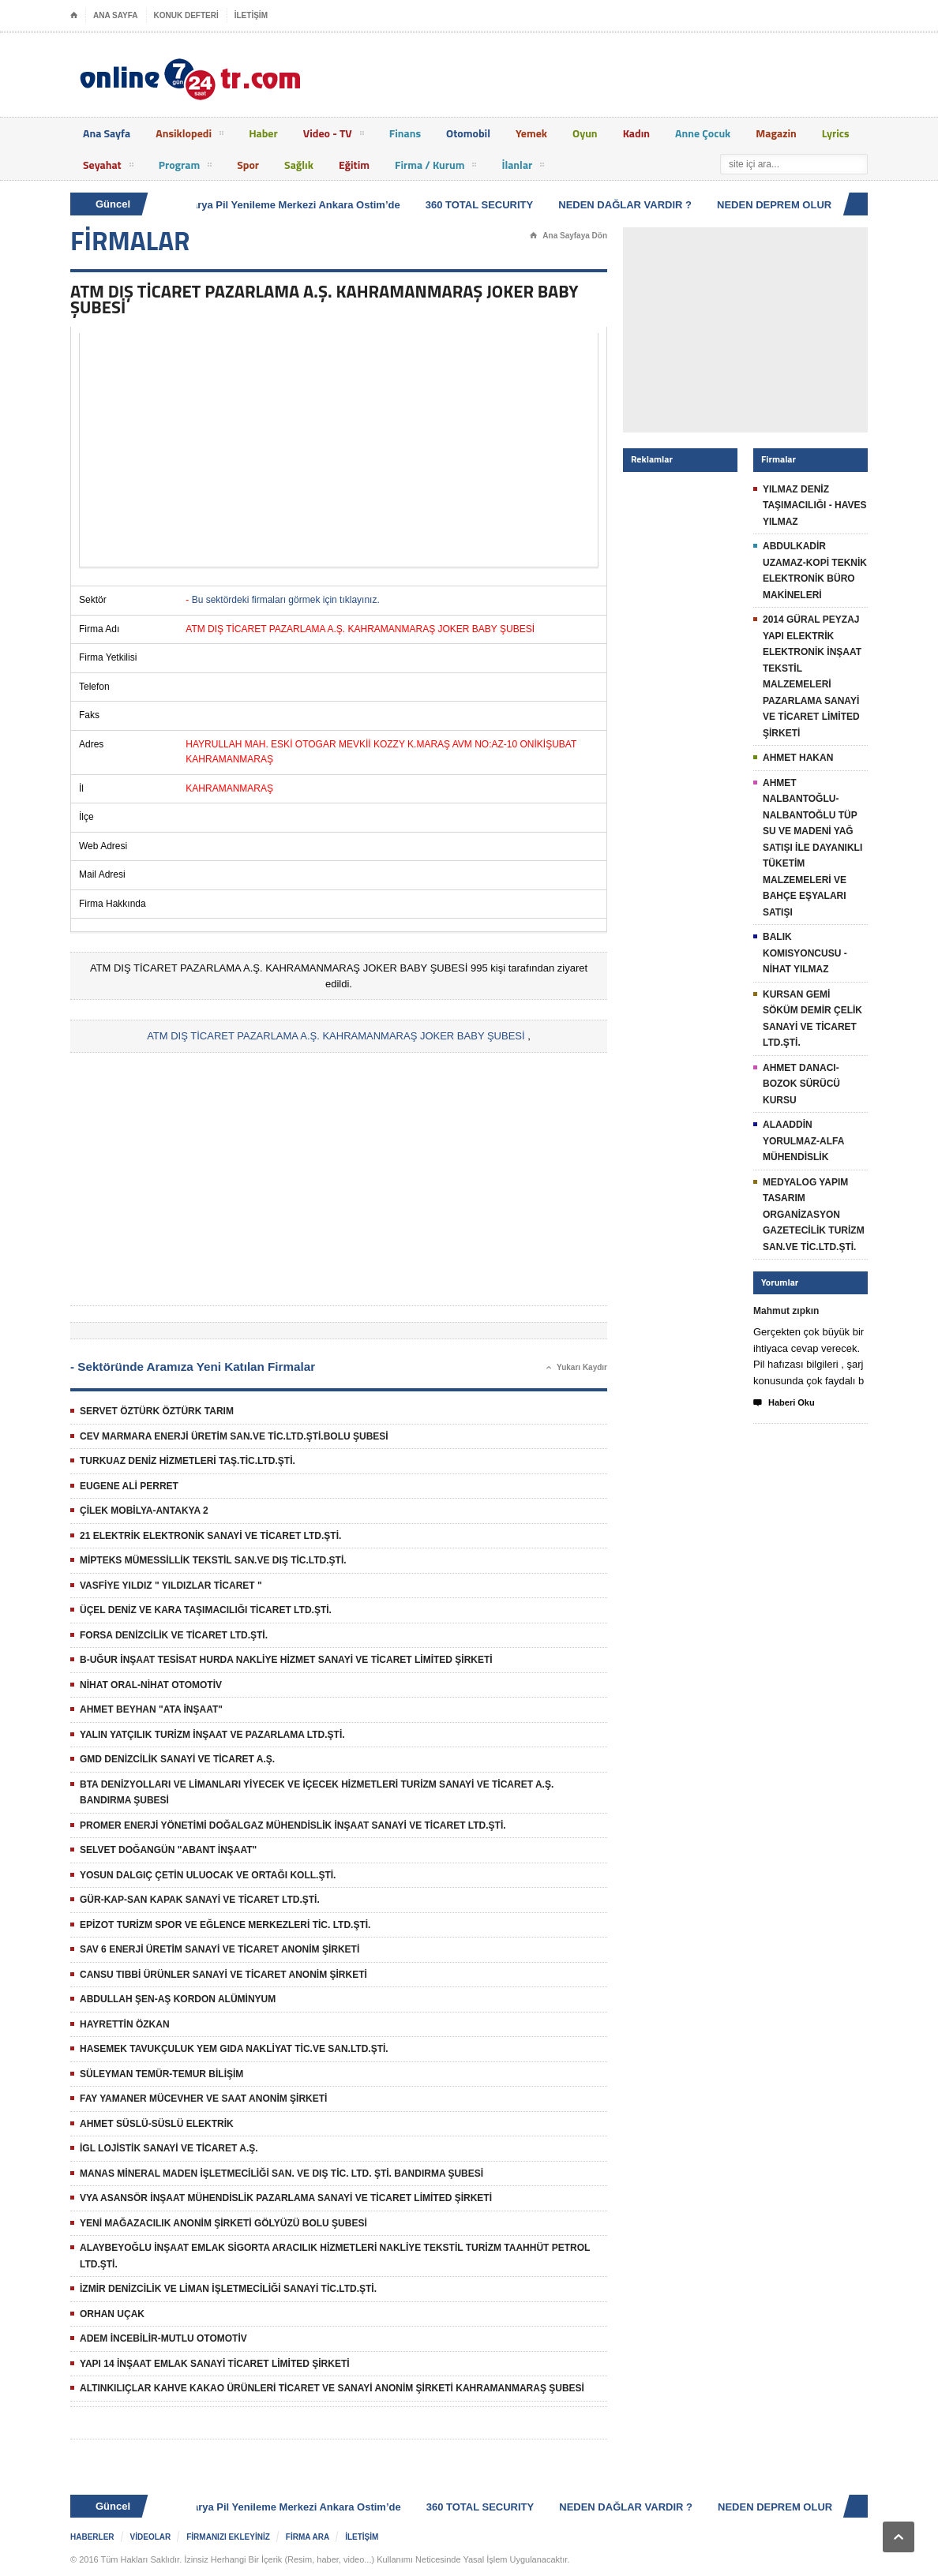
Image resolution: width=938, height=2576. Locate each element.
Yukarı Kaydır (576, 1367)
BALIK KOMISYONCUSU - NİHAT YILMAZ (805, 953)
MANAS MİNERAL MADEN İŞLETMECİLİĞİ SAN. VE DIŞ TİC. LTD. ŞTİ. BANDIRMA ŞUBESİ (281, 2173)
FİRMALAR (130, 240)
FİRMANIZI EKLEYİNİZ (228, 2537)
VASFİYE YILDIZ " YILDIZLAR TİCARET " (171, 1585)
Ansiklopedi (189, 136)
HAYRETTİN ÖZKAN (125, 2024)
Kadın (636, 133)
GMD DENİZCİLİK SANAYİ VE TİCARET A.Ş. (177, 1759)
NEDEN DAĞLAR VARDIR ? (628, 205)
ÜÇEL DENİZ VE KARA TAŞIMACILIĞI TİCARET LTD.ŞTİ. (206, 1610)
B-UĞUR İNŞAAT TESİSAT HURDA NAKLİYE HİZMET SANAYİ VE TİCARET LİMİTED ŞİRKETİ (286, 1659)
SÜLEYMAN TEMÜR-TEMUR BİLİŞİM (161, 2074)
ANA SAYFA (115, 15)
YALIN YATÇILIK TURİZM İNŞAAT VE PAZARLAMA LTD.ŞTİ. (212, 1734)
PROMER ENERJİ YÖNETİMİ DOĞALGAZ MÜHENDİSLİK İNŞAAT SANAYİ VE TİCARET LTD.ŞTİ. (293, 1825)
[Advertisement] (339, 449)
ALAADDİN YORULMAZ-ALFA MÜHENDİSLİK (803, 1141)
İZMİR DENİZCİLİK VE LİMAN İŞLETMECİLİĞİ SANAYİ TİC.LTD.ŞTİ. (228, 2288)
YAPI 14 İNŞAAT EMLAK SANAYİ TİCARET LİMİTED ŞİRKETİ (215, 2363)
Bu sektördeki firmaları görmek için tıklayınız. (286, 599)
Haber (263, 133)
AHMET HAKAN (798, 757)
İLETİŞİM (251, 15)
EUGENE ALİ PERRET (129, 1486)
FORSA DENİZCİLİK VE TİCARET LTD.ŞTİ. (174, 1635)
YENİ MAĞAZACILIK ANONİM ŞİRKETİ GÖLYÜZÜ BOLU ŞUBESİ (223, 2223)
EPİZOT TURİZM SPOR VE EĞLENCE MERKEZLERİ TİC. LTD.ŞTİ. (225, 1924)
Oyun (585, 133)
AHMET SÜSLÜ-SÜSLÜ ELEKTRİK (157, 2123)
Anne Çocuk (702, 133)
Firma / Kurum (435, 167)
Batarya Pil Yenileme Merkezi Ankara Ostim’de (290, 205)
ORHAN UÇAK (112, 2314)
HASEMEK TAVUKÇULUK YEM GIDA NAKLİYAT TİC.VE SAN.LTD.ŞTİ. (234, 2048)
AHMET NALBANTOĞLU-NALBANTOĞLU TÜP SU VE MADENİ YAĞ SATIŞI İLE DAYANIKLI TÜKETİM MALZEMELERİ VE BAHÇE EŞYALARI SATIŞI (812, 847)
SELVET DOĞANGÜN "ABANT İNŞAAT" (168, 1849)
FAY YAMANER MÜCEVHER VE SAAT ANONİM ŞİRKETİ (203, 2098)
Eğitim (354, 164)
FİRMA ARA (307, 2537)
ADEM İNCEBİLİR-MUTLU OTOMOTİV (163, 2338)
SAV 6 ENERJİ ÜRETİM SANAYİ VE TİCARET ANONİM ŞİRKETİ (219, 1949)
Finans (405, 133)
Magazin (776, 133)
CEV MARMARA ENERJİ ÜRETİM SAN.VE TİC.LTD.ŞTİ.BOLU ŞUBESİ (234, 1436)
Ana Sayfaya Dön (568, 236)
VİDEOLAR (150, 2537)
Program (185, 167)
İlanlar (522, 167)
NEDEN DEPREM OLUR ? (782, 205)
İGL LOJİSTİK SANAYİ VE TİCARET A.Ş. (169, 2148)
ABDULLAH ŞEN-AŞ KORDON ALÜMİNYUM (178, 1999)
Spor (248, 164)
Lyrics (836, 133)
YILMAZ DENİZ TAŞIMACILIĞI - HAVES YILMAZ (815, 505)
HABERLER (92, 2537)
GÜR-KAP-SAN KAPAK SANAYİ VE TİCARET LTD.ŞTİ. (200, 1899)
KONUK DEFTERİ (186, 15)
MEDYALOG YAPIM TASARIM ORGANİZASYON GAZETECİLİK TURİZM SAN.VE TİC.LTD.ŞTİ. (814, 1214)
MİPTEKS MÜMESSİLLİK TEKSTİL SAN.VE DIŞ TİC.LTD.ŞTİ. (213, 1560)
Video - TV (333, 136)
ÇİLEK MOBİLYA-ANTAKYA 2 (144, 1510)
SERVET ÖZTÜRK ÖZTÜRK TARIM (157, 1411)
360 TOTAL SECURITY (483, 205)
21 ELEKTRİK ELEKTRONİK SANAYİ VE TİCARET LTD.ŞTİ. (210, 1535)
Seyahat (108, 167)
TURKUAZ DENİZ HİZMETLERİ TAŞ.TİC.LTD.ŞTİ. (187, 1460)
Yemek (531, 133)
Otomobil (468, 133)
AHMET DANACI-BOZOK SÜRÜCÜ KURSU (801, 1084)
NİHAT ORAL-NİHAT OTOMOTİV (151, 1684)
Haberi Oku (784, 1403)
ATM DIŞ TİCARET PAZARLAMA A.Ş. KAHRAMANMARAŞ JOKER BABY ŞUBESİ (335, 1036)
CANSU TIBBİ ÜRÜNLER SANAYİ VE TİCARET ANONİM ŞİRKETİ (223, 1974)
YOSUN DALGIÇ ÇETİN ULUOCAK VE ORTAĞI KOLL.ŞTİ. (208, 1875)
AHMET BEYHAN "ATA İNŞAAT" (151, 1709)
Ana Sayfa (106, 133)
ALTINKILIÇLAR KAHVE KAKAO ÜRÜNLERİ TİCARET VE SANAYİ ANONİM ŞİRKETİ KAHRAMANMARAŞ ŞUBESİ (332, 2388)
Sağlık (298, 164)
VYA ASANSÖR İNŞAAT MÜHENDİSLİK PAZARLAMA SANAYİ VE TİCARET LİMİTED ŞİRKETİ (286, 2197)
